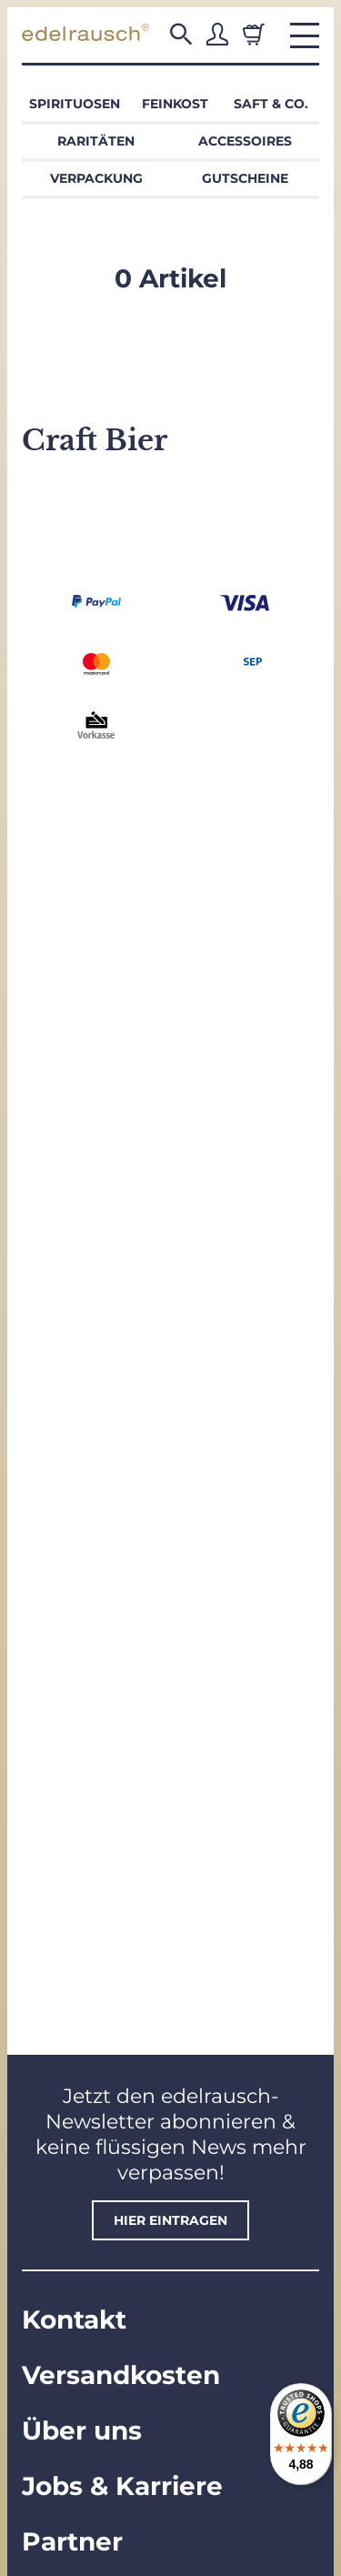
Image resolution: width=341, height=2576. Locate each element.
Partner (72, 2541)
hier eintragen (170, 2220)
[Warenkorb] (253, 35)
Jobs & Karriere (122, 2485)
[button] (181, 35)
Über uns (82, 2430)
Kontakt (74, 2319)
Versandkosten (121, 2375)
